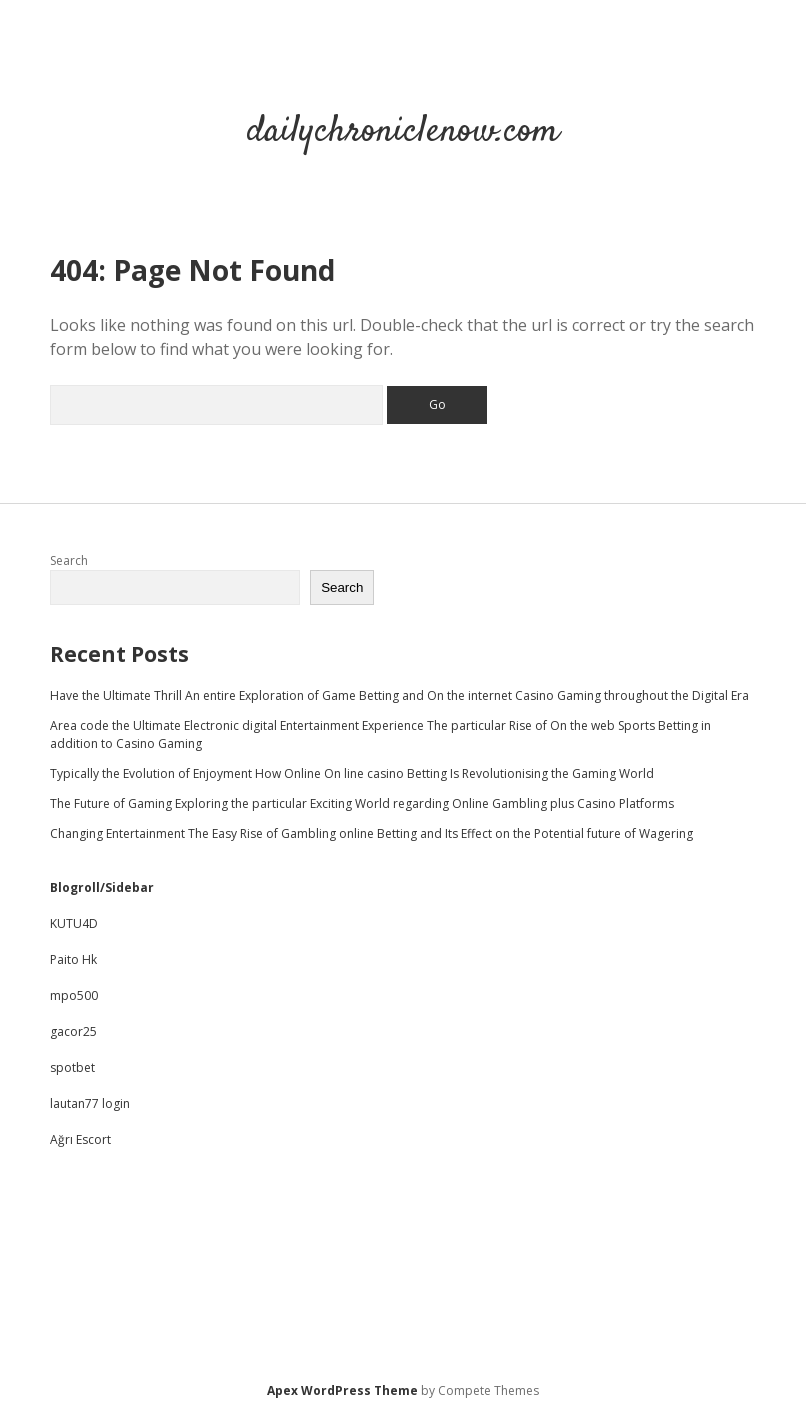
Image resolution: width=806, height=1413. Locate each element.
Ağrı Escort (80, 1139)
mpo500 (74, 995)
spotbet (72, 1067)
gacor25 (73, 1031)
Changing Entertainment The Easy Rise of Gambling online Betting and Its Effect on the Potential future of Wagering (371, 833)
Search (69, 560)
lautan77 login (90, 1103)
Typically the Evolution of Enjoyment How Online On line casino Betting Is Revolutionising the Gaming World (352, 773)
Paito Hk (73, 959)
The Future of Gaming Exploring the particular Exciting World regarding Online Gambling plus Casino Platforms (362, 803)
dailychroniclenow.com (403, 131)
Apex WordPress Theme (342, 1390)
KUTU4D (74, 923)
